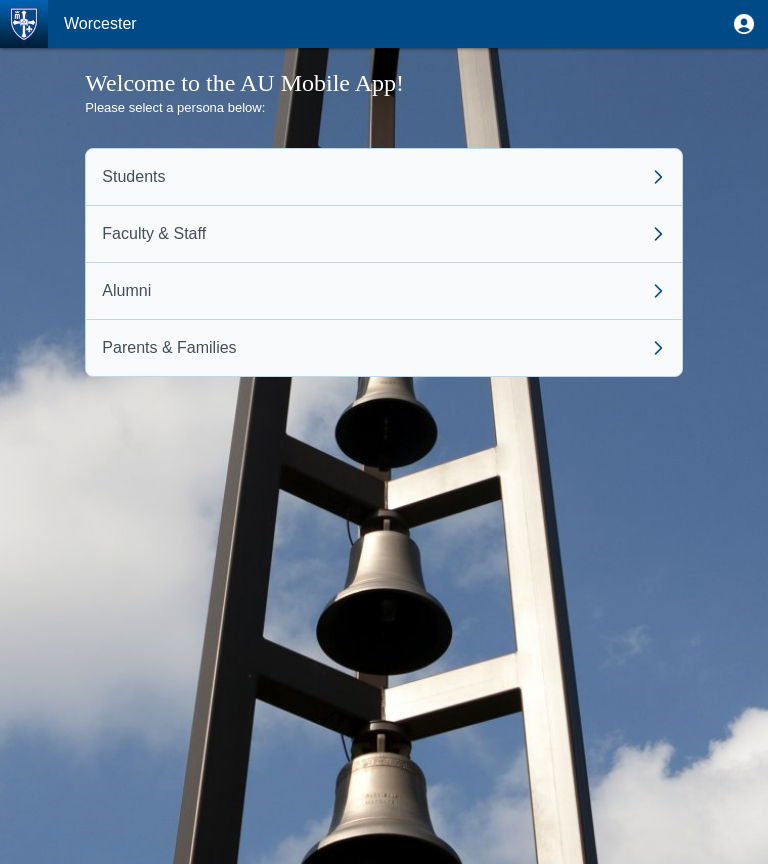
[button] (744, 24)
